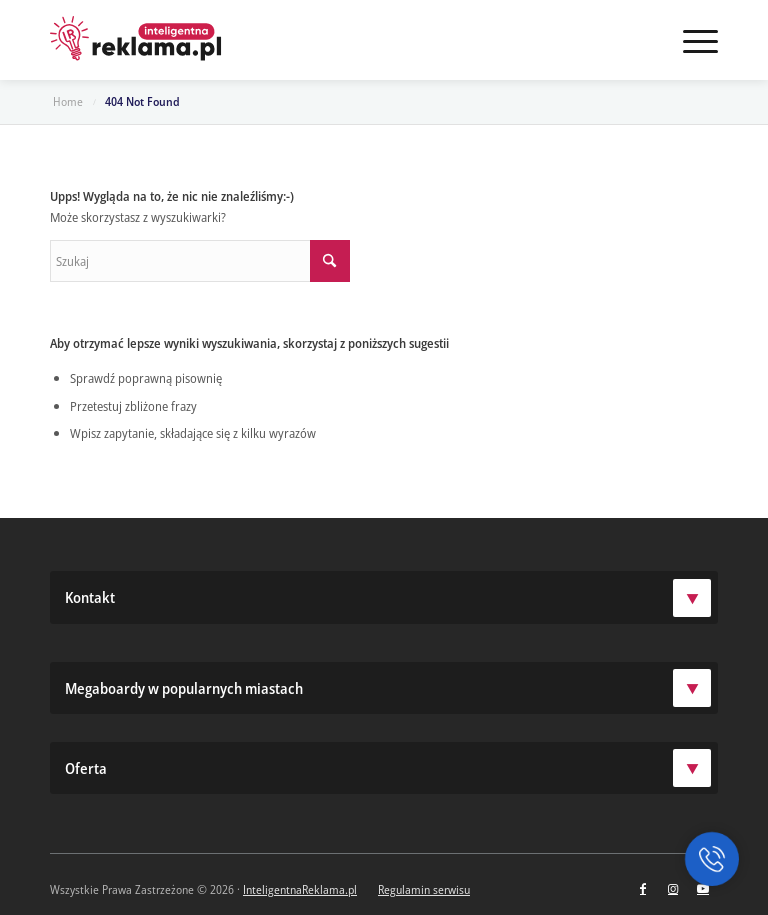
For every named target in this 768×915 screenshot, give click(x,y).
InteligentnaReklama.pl (300, 889)
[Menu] (690, 40)
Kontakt (388, 598)
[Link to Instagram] (673, 889)
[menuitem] (690, 40)
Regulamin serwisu (424, 889)
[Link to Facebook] (643, 889)
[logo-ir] (136, 40)
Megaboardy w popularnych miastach (388, 688)
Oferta (388, 768)
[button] (712, 859)
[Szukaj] (200, 261)
